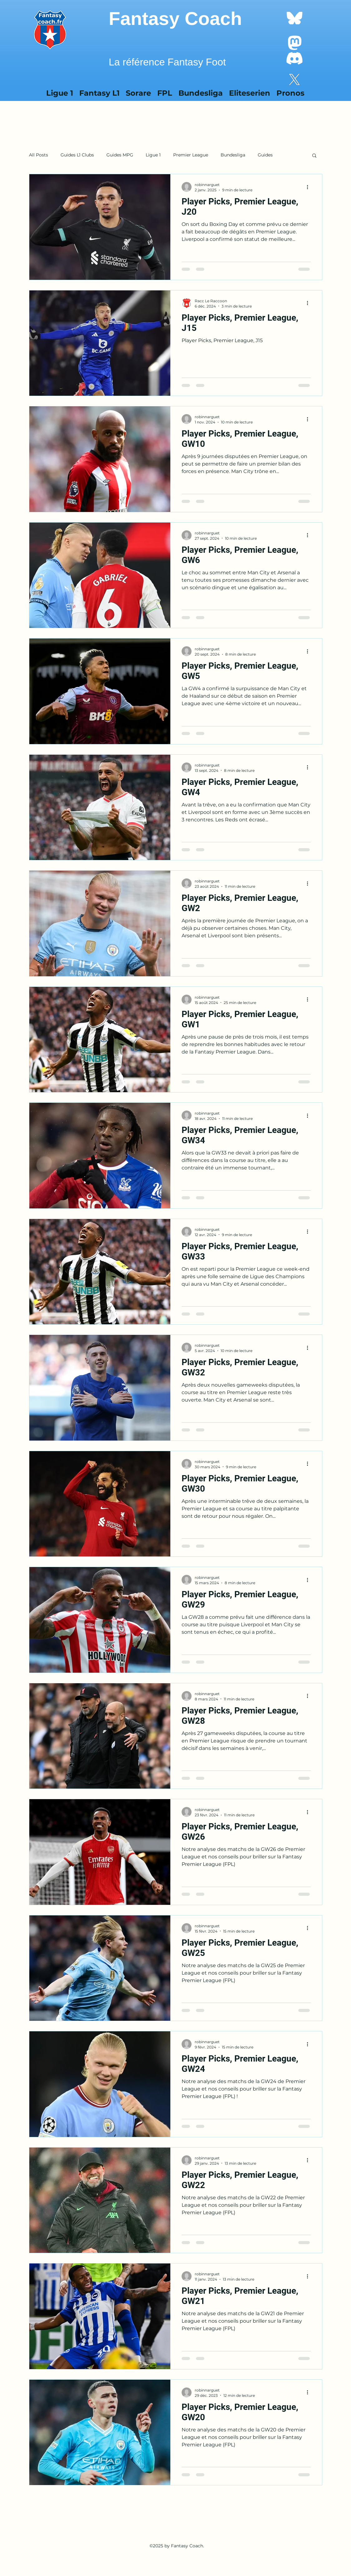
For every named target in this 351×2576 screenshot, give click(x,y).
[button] (314, 156)
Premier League (190, 155)
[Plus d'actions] (310, 187)
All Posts (38, 155)
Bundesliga (233, 155)
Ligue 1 (153, 155)
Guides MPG (119, 155)
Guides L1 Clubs (77, 155)
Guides (265, 155)
